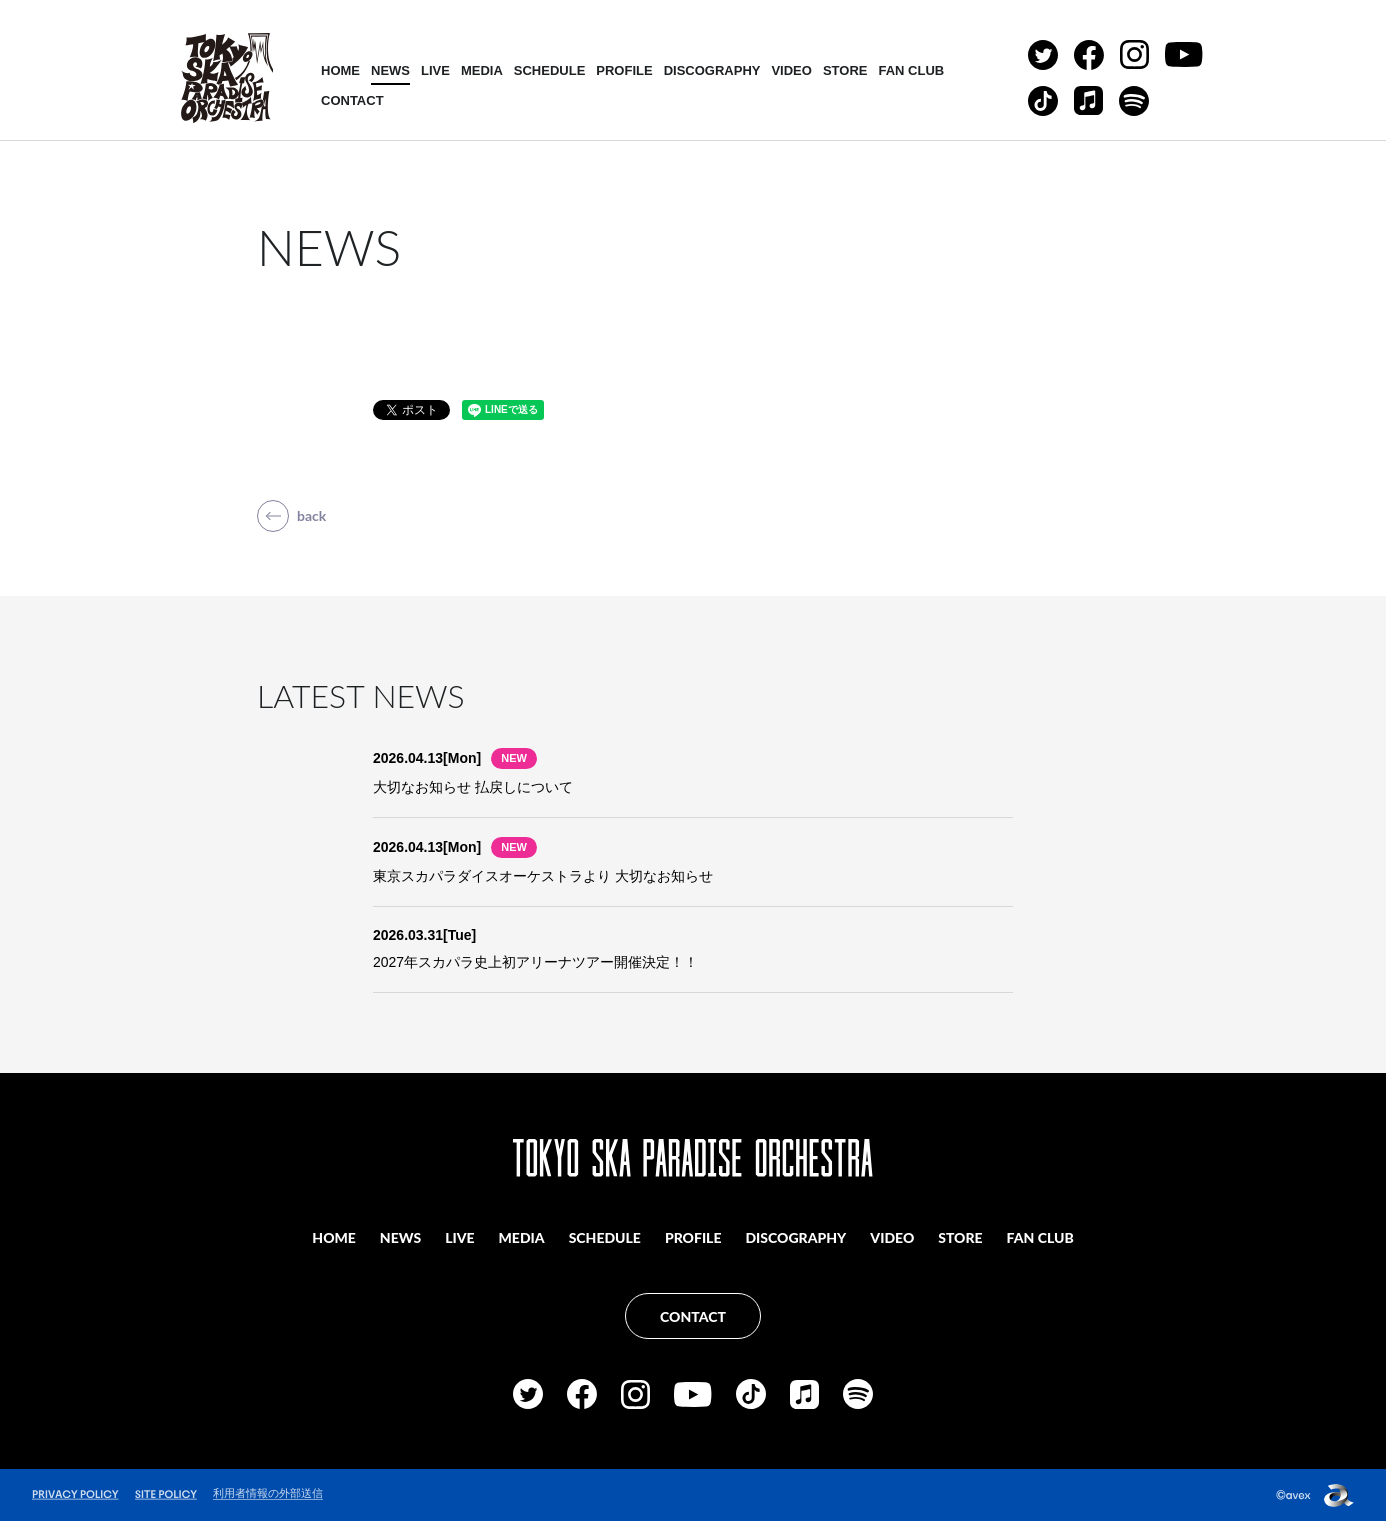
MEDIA (482, 70)
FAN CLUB (911, 70)
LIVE (435, 70)
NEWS (390, 70)
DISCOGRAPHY (712, 70)
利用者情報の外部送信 (268, 1493)
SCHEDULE (550, 70)
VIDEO (791, 70)
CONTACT (352, 100)
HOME (340, 70)
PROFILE (624, 70)
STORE (845, 70)
